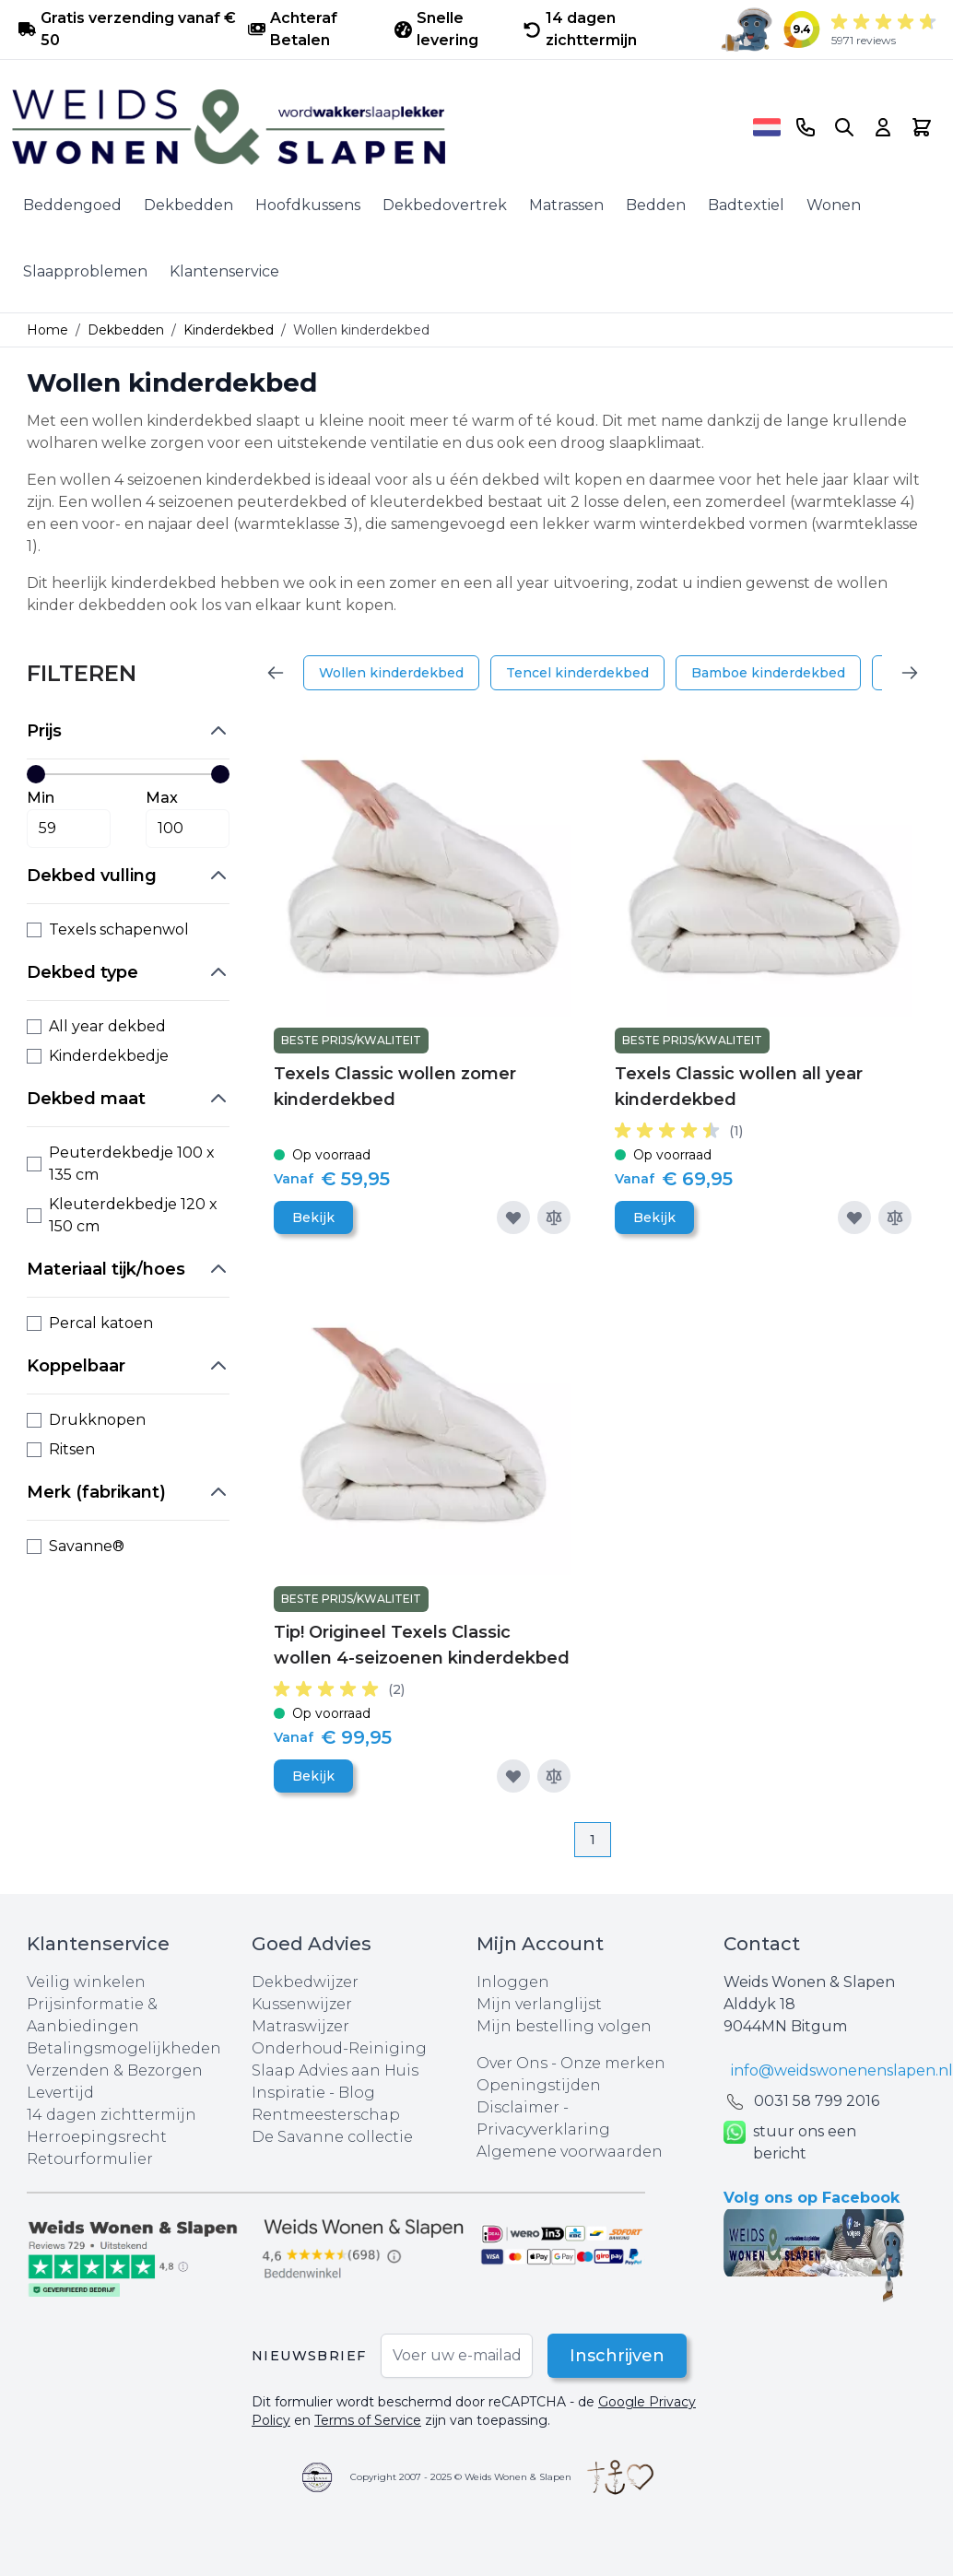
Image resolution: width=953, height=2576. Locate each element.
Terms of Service (367, 2420)
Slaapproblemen (85, 271)
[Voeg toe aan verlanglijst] (513, 1217)
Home (47, 330)
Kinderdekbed (228, 330)
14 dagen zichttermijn (111, 2114)
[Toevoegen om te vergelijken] (554, 1217)
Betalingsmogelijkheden (124, 2048)
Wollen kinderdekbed (391, 673)
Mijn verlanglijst (539, 2004)
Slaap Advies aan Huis (335, 2070)
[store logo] (376, 127)
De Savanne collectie (332, 2137)
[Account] (883, 127)
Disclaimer (519, 2107)
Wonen (833, 205)
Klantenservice (224, 271)
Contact (762, 1944)
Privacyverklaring (543, 2129)
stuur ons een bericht (790, 2143)
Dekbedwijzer (305, 1982)
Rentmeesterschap (326, 2114)
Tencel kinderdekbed (577, 673)
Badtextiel (746, 205)
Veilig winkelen (86, 1982)
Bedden (656, 205)
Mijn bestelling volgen (564, 2026)
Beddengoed (72, 205)
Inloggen (512, 1982)
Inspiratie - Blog (313, 2092)
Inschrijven (617, 2356)
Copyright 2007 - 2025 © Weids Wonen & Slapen (460, 2477)
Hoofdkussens (307, 205)
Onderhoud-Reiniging (339, 2048)
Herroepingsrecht (97, 2137)
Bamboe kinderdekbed (768, 673)
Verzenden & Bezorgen (115, 2070)
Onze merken (612, 2063)
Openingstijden (538, 2085)
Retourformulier (90, 2159)
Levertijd (60, 2092)
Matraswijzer (300, 2026)
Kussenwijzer (302, 2004)
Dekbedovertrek (444, 205)
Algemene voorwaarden (569, 2151)
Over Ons (511, 2063)
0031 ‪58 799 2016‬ (816, 2101)
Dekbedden (188, 205)
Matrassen (566, 205)
